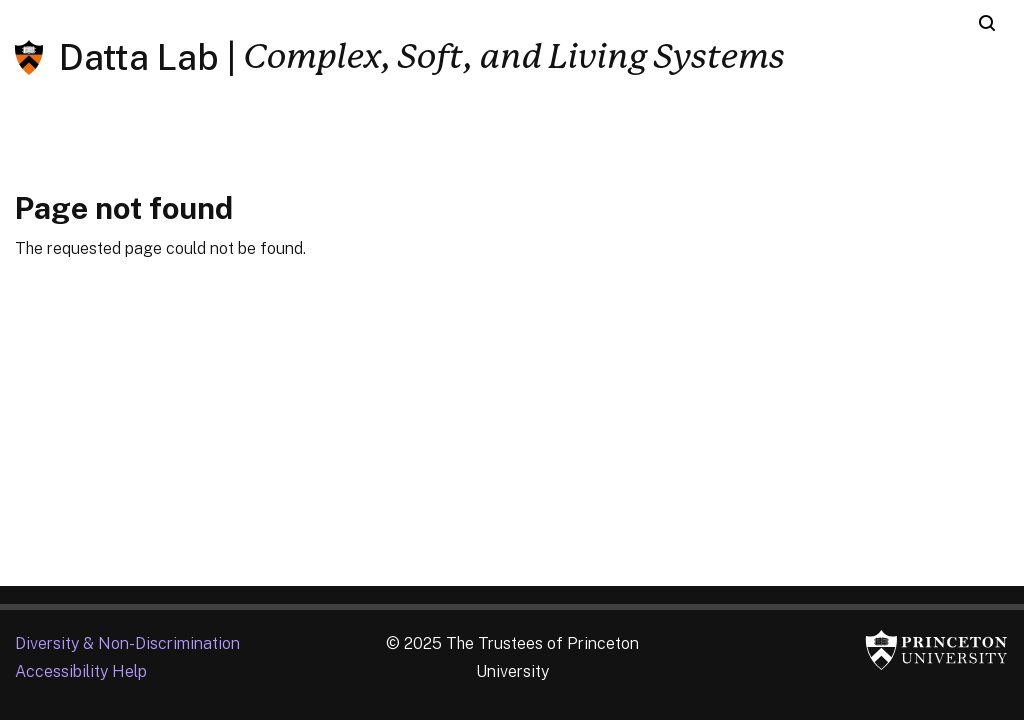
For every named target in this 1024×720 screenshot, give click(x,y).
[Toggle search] (987, 23)
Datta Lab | (147, 57)
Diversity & (127, 643)
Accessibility (81, 671)
